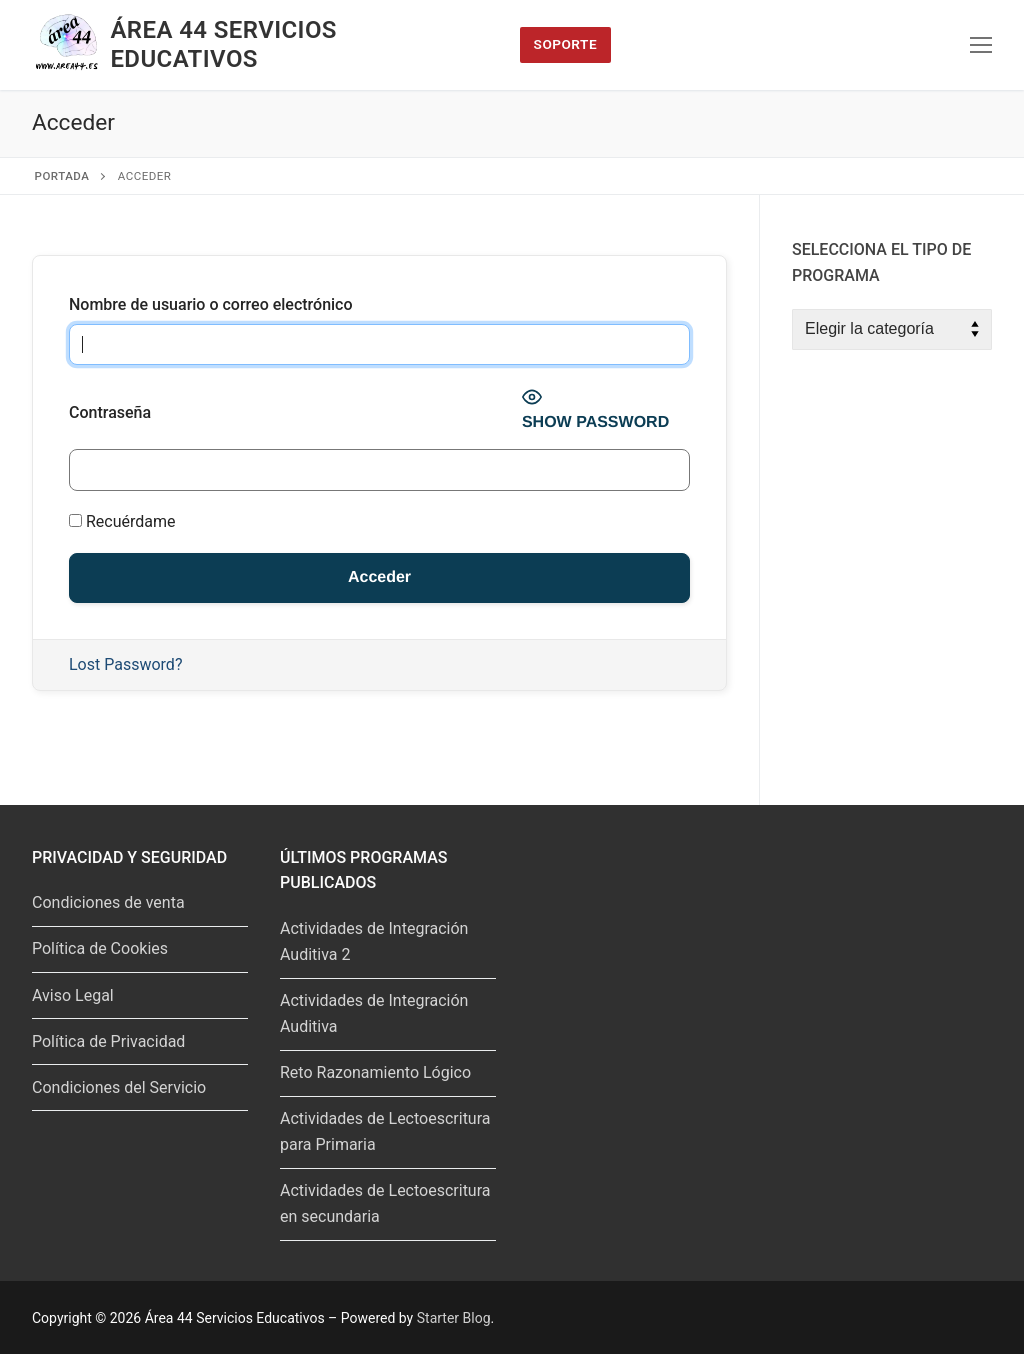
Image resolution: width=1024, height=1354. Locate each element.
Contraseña (110, 412)
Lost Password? (125, 664)
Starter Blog (454, 1318)
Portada (62, 176)
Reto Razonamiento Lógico (375, 1072)
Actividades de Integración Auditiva (374, 1013)
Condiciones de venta (108, 902)
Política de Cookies (100, 948)
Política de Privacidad (108, 1041)
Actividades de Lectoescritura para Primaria (385, 1131)
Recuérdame (122, 521)
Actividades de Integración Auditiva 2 (374, 941)
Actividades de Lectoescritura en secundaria (385, 1203)
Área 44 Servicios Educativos (223, 44)
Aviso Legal (73, 995)
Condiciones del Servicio (119, 1087)
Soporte (566, 44)
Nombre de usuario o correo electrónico (211, 304)
